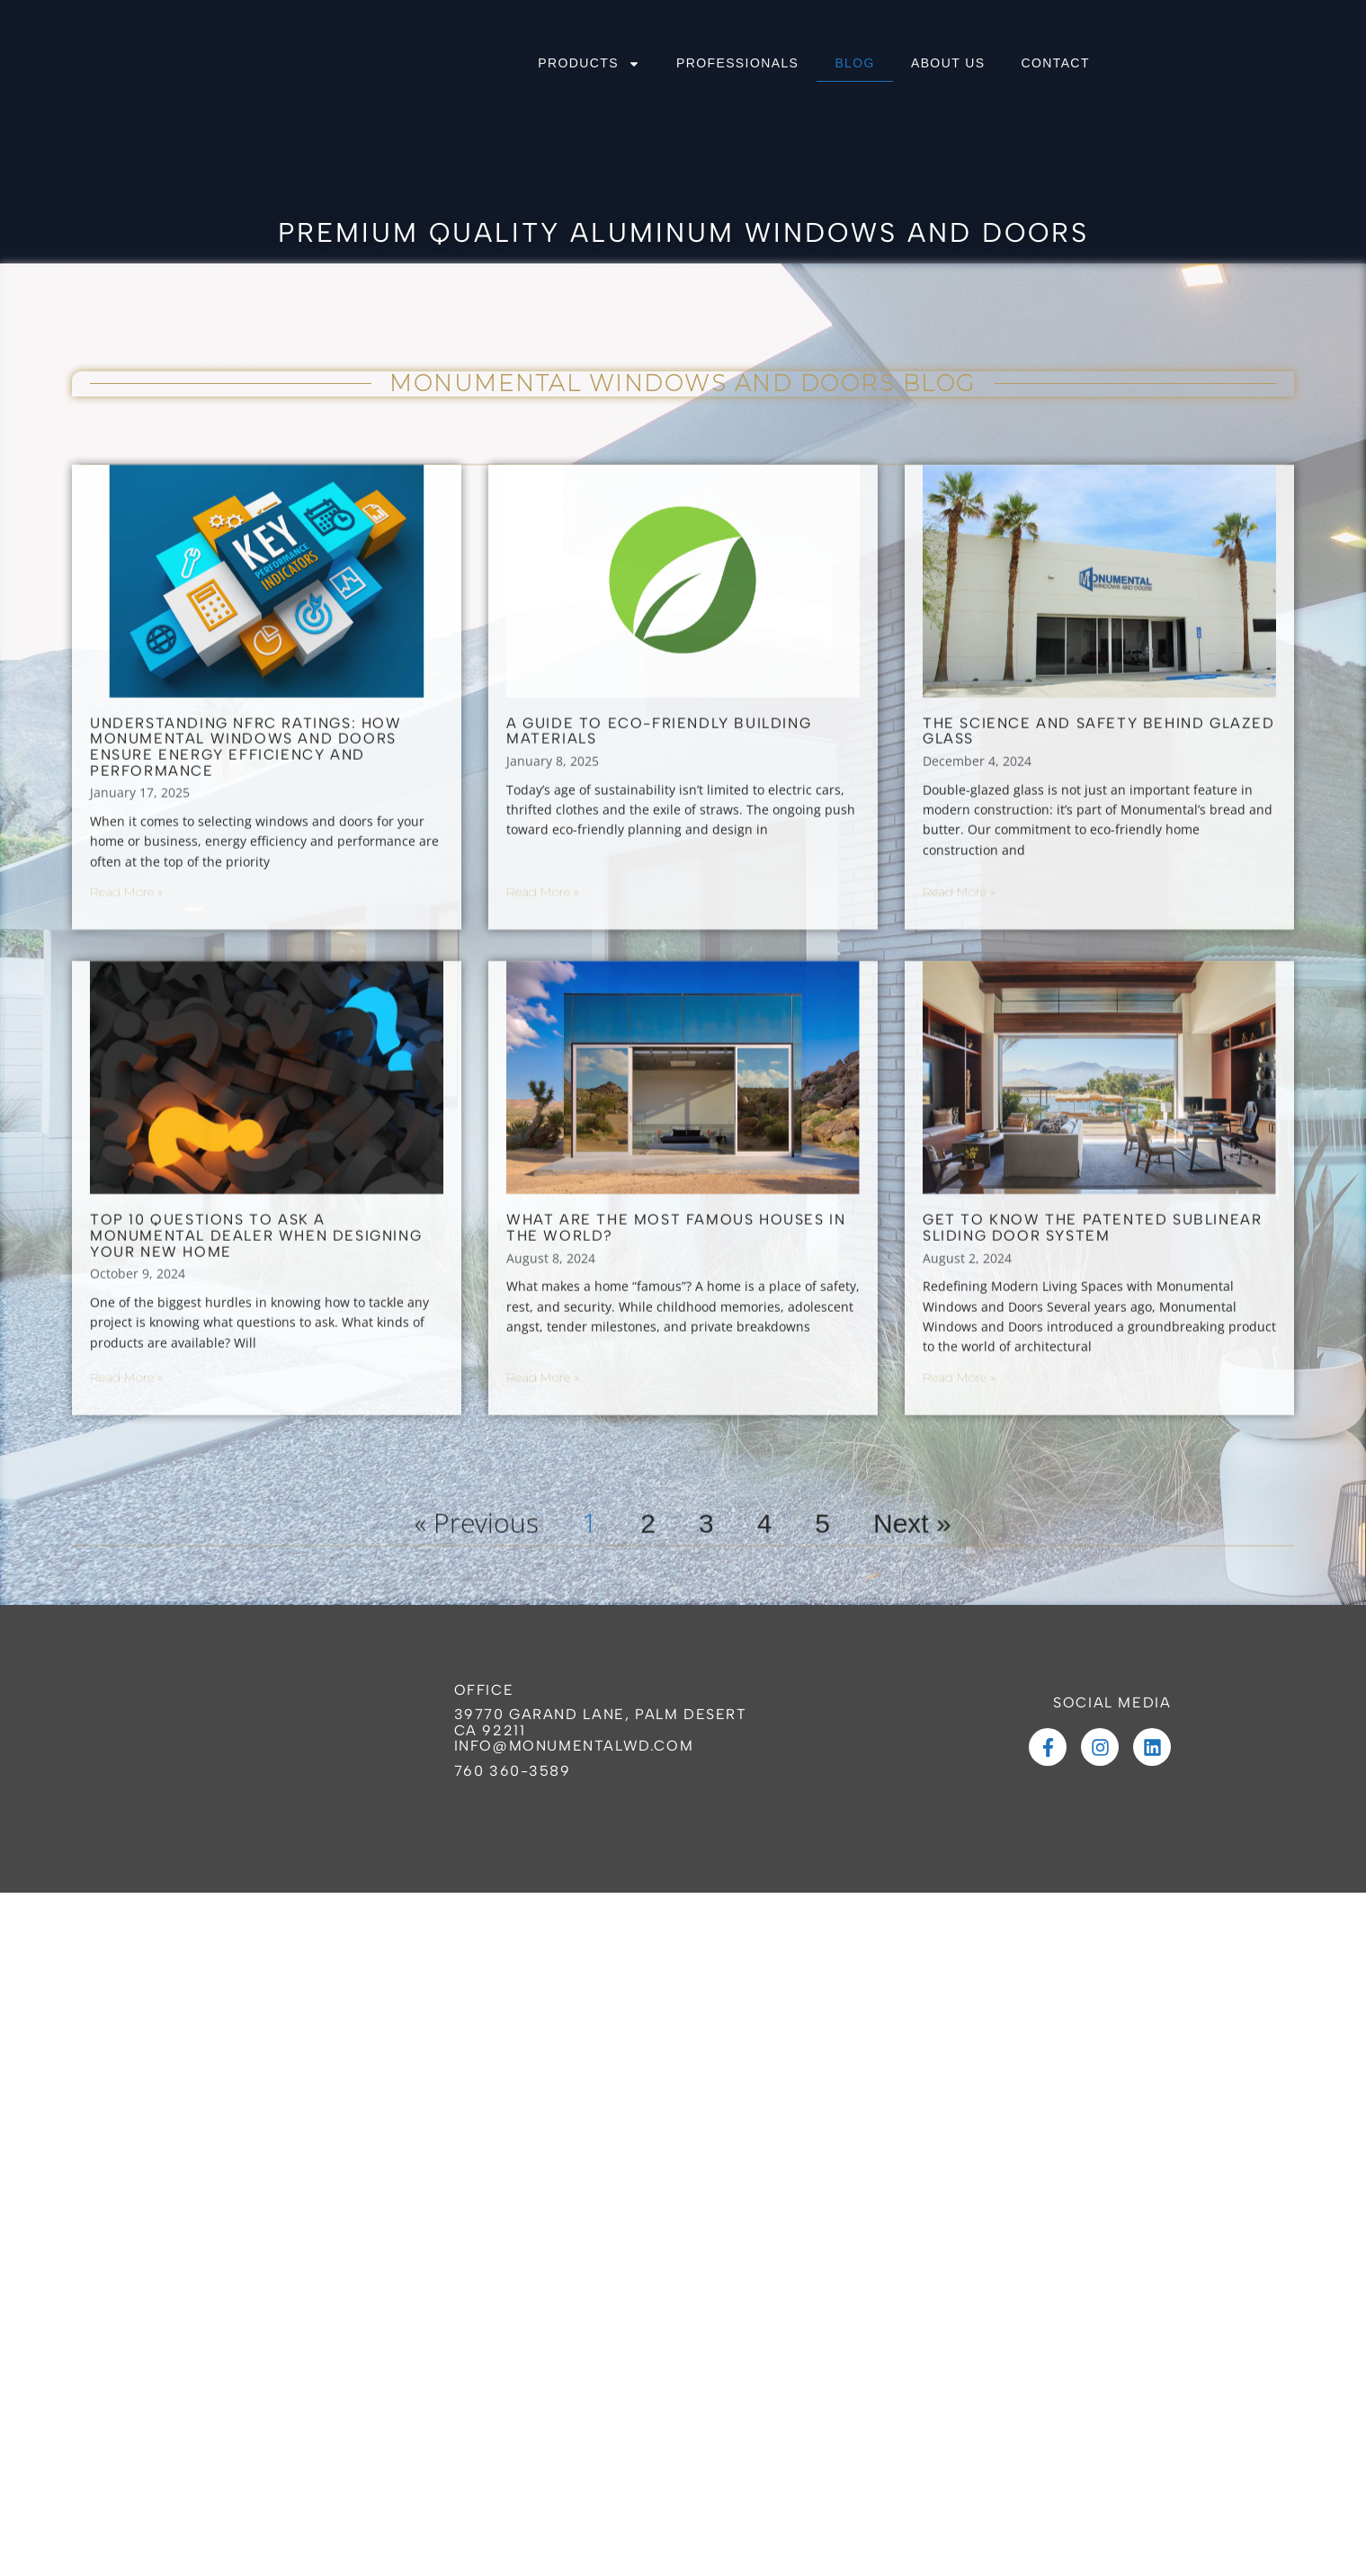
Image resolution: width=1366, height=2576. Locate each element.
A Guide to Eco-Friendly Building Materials (658, 955)
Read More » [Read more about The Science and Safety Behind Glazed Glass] (959, 1116)
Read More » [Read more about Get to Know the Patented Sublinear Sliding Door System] (959, 1600)
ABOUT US (948, 63)
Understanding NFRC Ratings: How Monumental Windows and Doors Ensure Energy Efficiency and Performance (246, 971)
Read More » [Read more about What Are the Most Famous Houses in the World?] (542, 1600)
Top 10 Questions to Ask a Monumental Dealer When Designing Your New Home (256, 1459)
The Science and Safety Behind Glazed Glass (1099, 955)
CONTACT (1055, 63)
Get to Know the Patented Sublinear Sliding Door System (1092, 1451)
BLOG (855, 63)
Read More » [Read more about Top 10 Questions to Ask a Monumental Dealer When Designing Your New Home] (126, 1600)
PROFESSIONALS (737, 63)
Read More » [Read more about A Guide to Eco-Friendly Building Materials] (542, 1116)
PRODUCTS (589, 64)
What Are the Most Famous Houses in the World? (675, 1451)
